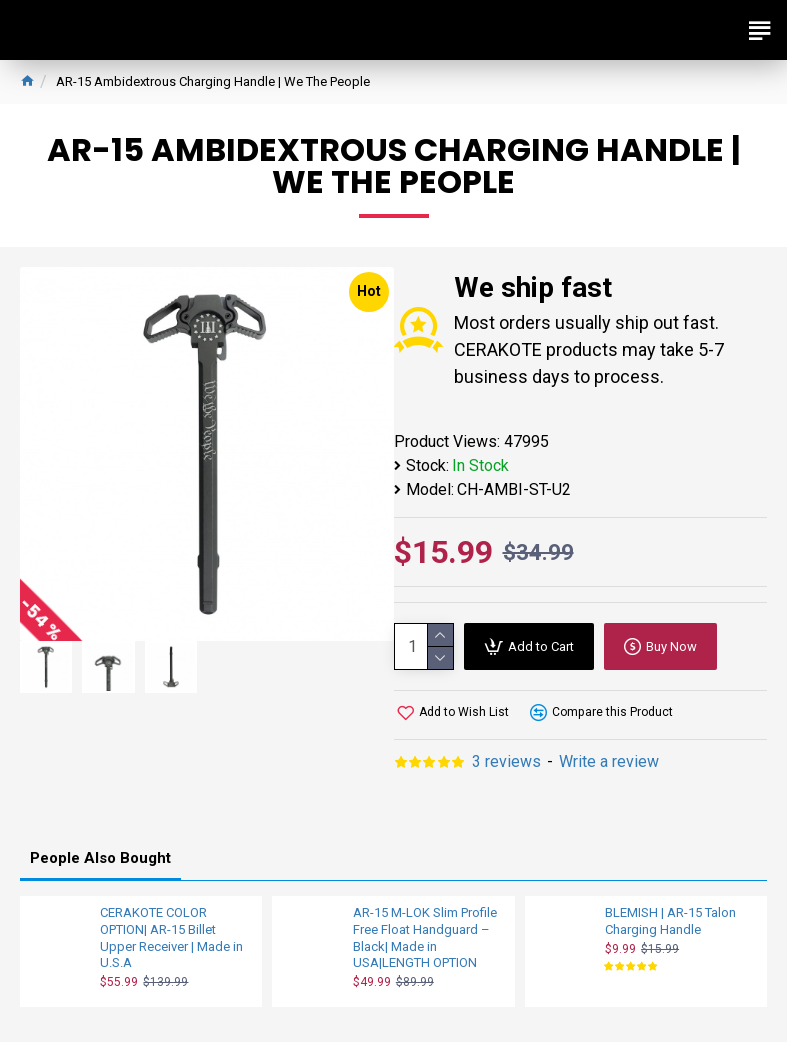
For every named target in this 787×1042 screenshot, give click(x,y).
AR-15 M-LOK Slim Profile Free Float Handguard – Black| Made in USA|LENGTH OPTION (425, 938)
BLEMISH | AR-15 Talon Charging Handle (670, 921)
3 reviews (506, 761)
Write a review (609, 761)
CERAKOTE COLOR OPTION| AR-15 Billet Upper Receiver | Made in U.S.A (171, 938)
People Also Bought (100, 858)
